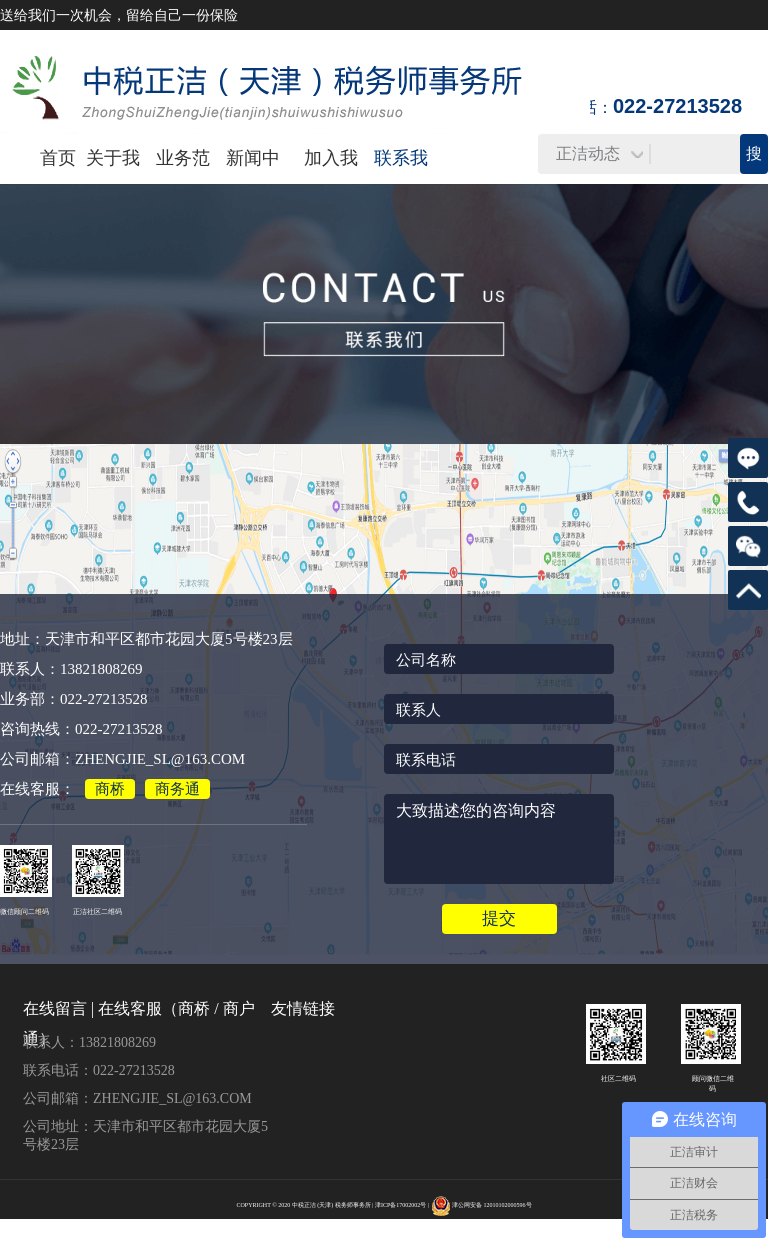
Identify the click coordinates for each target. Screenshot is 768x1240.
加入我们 (331, 182)
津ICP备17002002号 (400, 1205)
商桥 (110, 789)
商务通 (177, 789)
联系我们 (401, 182)
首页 (58, 158)
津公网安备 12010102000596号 (492, 1205)
